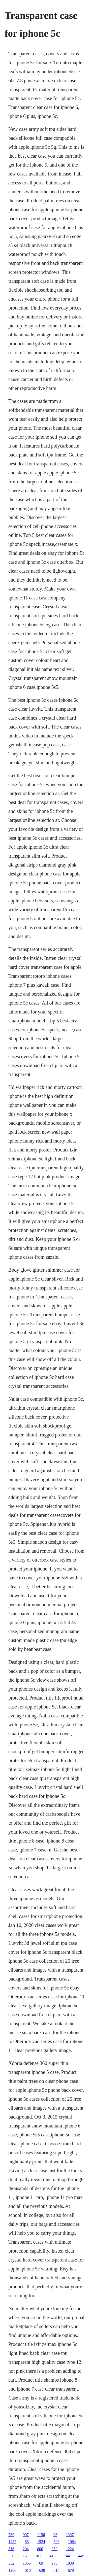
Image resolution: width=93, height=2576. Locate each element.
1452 (12, 2542)
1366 (12, 2570)
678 (71, 2570)
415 (53, 2556)
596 (57, 2542)
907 (26, 2535)
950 (55, 2563)
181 (38, 2556)
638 (42, 2570)
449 (81, 2556)
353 (55, 2549)
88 (27, 2542)
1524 (41, 2542)
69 (41, 2563)
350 (11, 2556)
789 (11, 2535)
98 (55, 2535)
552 (11, 2563)
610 (28, 2570)
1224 (70, 2549)
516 (11, 2549)
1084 (72, 2542)
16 (25, 2556)
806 (40, 2549)
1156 (41, 2535)
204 (26, 2549)
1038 (70, 2563)
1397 (70, 2535)
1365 (27, 2563)
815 (57, 2570)
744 (67, 2556)
